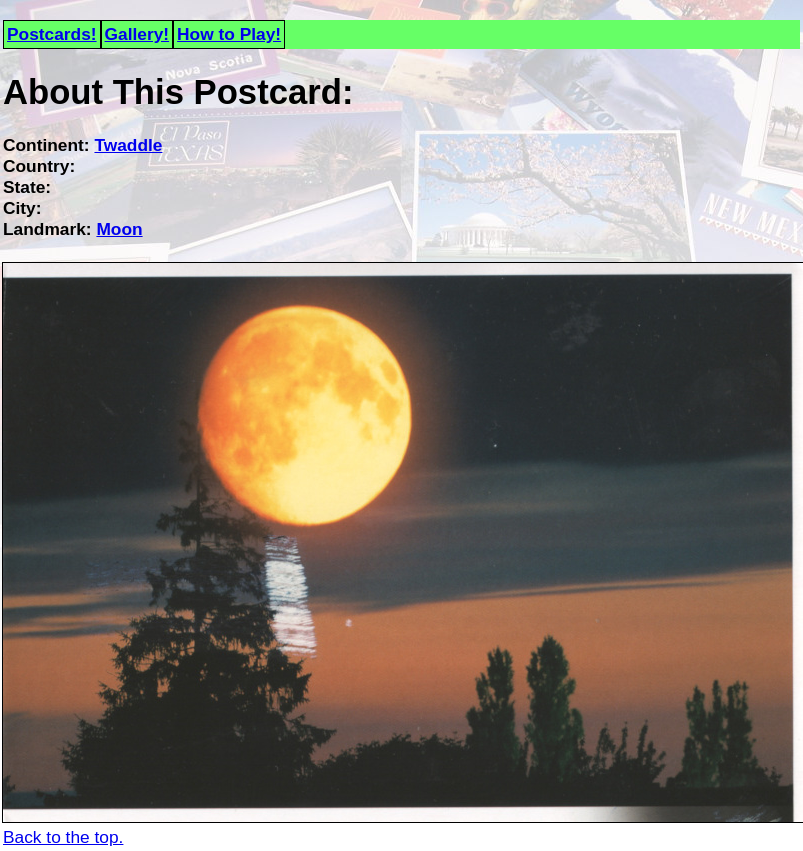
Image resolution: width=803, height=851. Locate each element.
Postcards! (52, 34)
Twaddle (128, 145)
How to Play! (229, 34)
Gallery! (137, 34)
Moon (119, 229)
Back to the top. (63, 837)
